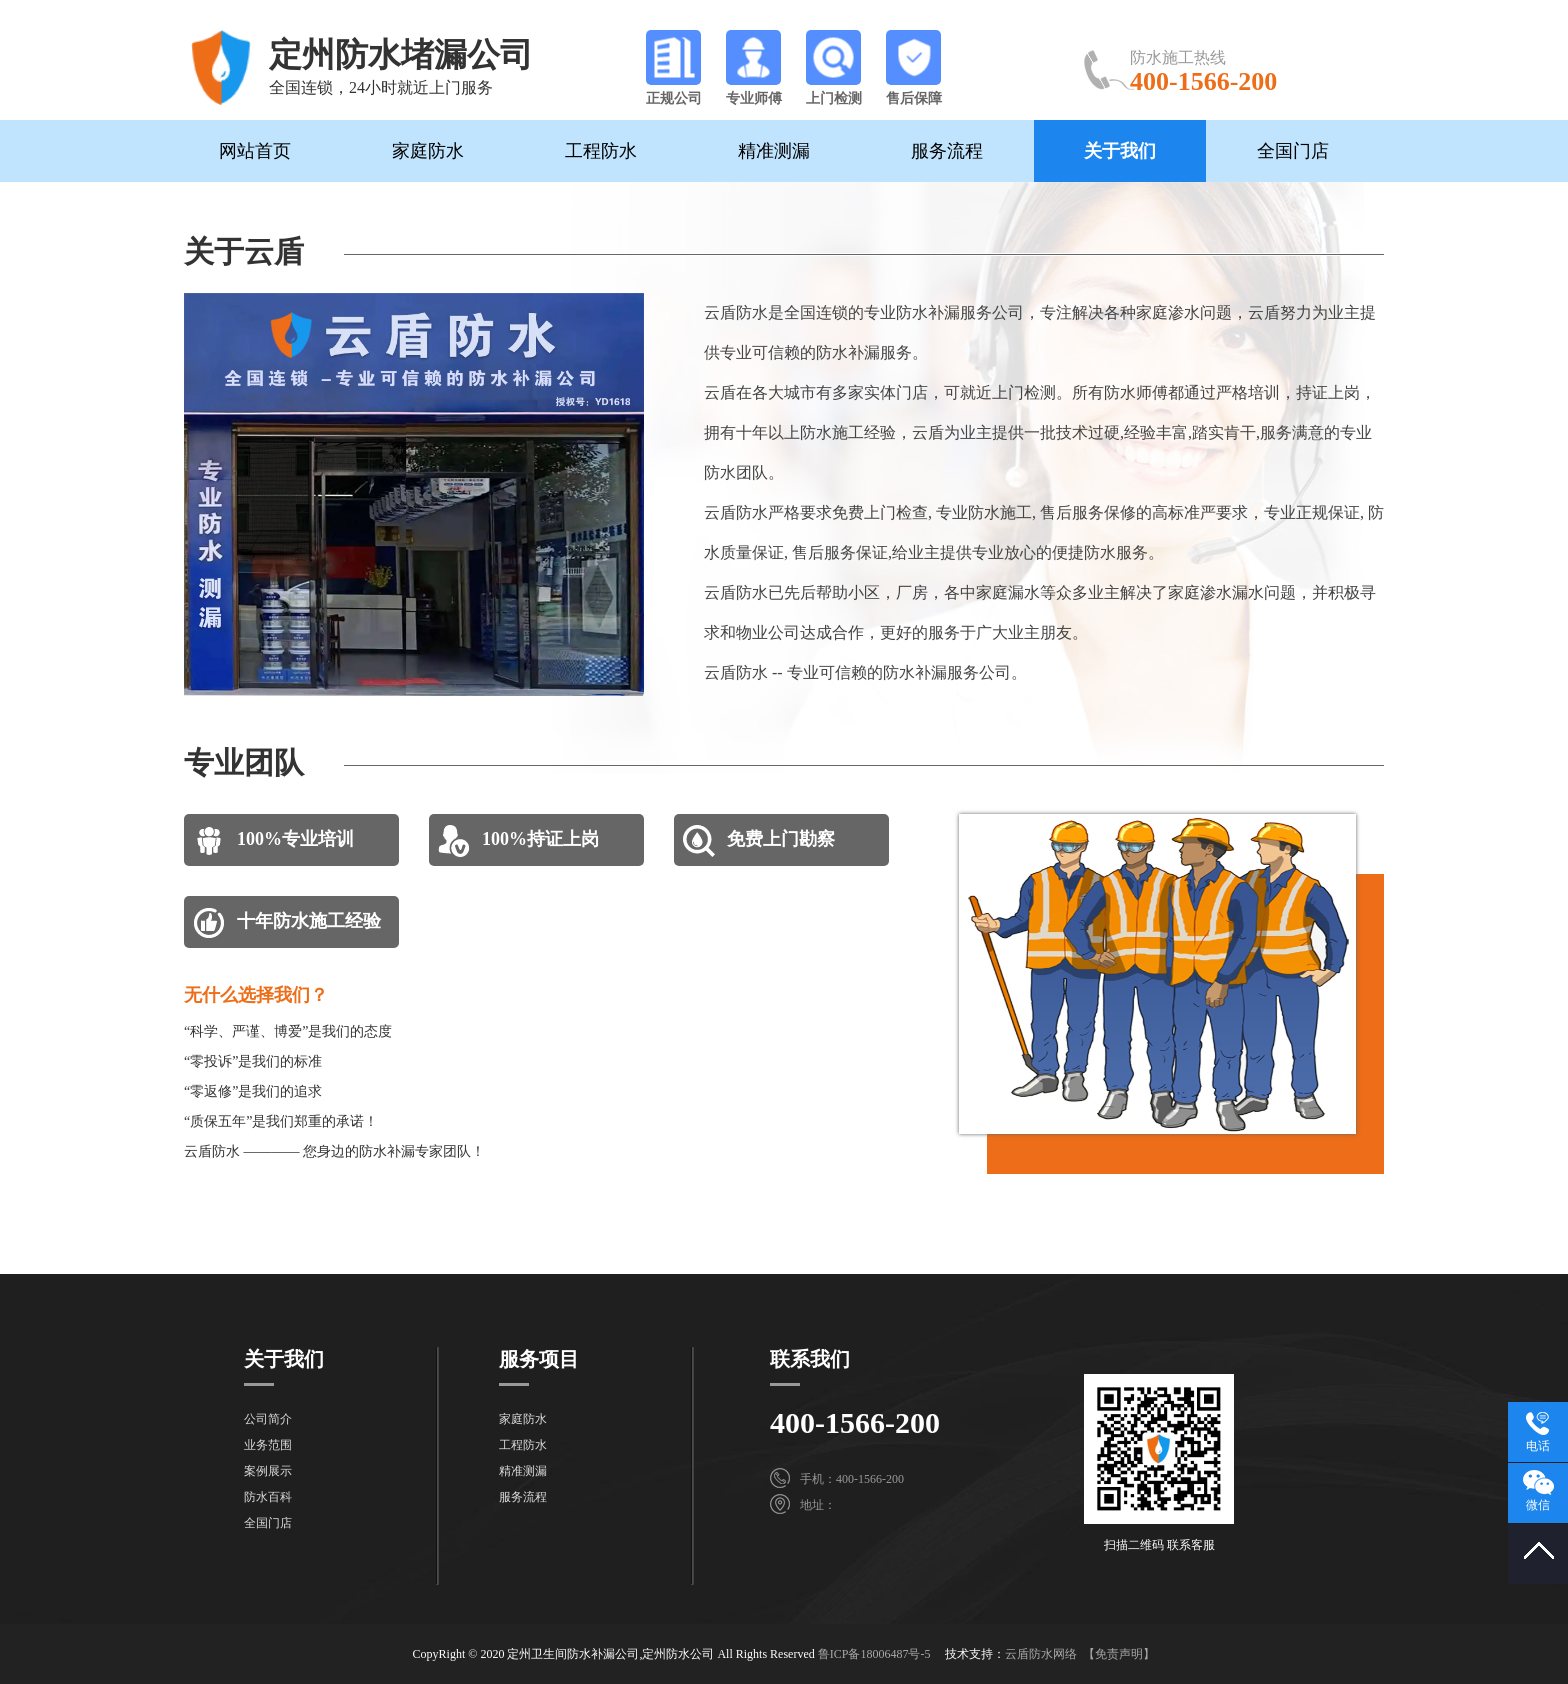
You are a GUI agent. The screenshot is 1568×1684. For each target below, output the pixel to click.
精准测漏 (774, 151)
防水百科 (268, 1497)
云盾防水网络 (1041, 1654)
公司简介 (268, 1419)
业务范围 (268, 1445)
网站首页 (255, 151)
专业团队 (244, 762)
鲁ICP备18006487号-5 (874, 1654)
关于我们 (1120, 151)
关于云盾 (244, 251)
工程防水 (601, 151)
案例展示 (268, 1471)
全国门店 (1293, 151)
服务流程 (947, 151)
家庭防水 (428, 151)
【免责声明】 (1119, 1654)
